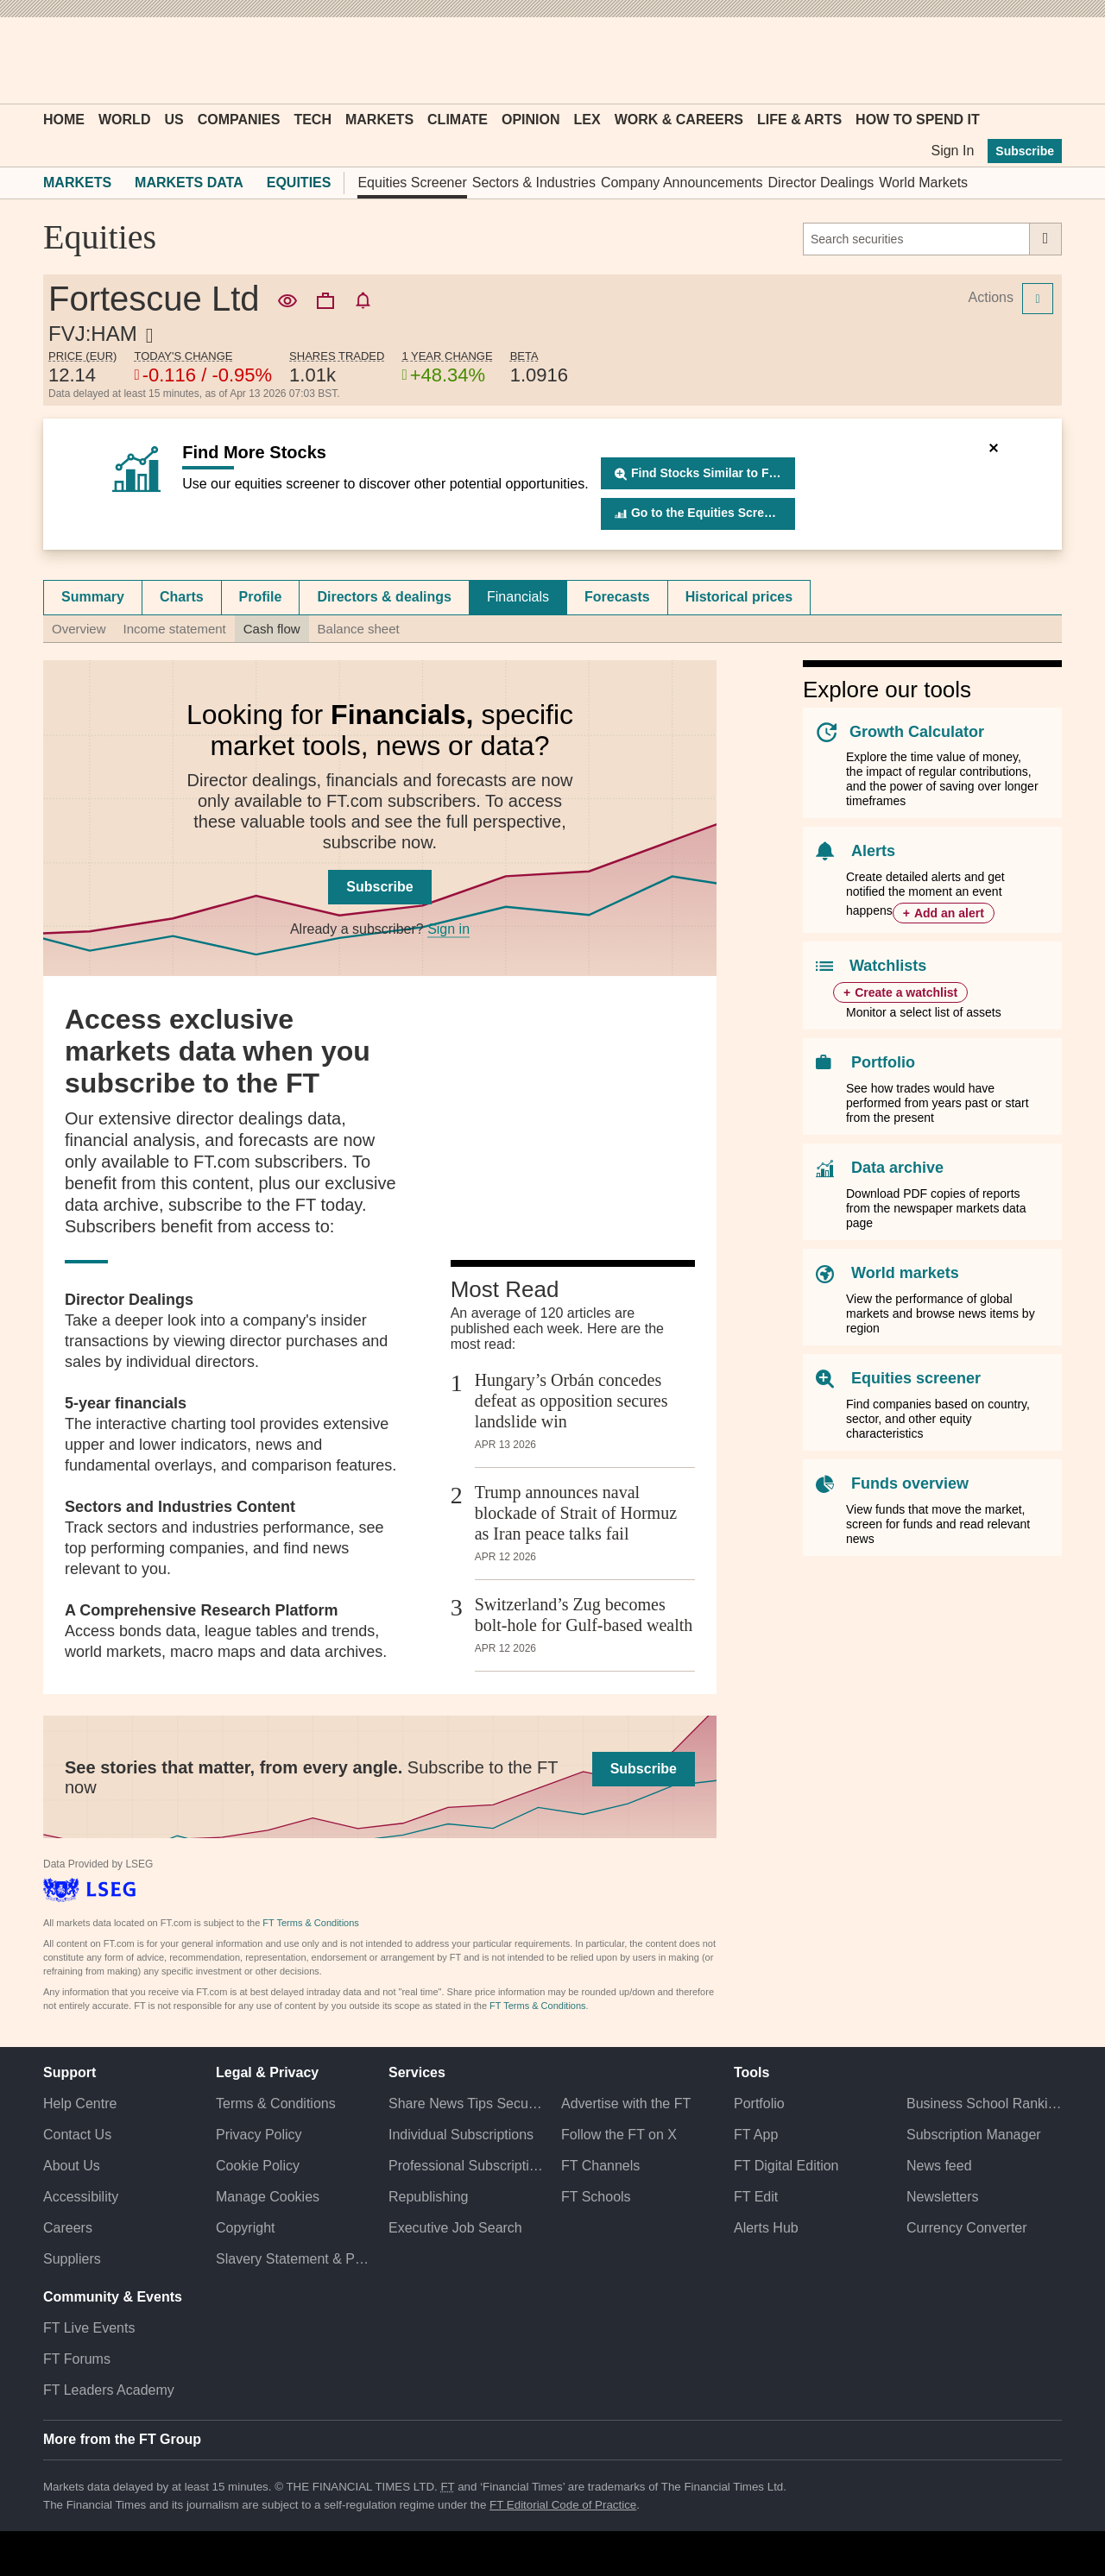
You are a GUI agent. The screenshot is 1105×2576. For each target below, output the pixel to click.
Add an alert (949, 913)
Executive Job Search (455, 2227)
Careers (67, 2227)
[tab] (92, 597)
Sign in (448, 929)
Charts (182, 596)
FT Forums (76, 2359)
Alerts (873, 851)
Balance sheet (359, 628)
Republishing (428, 2196)
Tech (313, 119)
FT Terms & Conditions (310, 1923)
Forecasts (617, 596)
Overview (79, 628)
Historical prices (739, 596)
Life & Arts (799, 119)
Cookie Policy (258, 2165)
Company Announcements (682, 182)
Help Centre (80, 2103)
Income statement (174, 628)
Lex (587, 119)
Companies (239, 119)
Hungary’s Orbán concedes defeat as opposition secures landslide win (571, 1400)
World (124, 119)
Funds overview (910, 1483)
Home (64, 119)
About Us (71, 2165)
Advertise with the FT (626, 2103)
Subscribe (1024, 151)
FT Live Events (89, 2328)
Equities (299, 182)
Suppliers (72, 2259)
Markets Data (189, 182)
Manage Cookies (267, 2196)
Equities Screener (411, 182)
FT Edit (756, 2196)
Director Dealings (821, 182)
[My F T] (1039, 60)
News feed (939, 2165)
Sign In (952, 150)
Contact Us (77, 2134)
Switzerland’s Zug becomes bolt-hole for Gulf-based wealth (584, 1614)
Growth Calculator (916, 731)
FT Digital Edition (786, 2165)
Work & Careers (679, 119)
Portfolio (883, 1062)
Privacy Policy (259, 2134)
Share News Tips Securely (466, 2103)
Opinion (531, 119)
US (173, 119)
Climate (457, 119)
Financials (518, 596)
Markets (379, 119)
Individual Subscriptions (461, 2134)
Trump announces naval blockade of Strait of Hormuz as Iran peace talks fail (576, 1513)
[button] (52, 60)
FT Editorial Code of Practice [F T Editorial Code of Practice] (562, 2504)
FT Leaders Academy (108, 2390)
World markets (905, 1273)
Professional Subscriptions (466, 2165)
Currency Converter (966, 2227)
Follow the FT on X (619, 2134)
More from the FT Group (122, 2439)
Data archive (897, 1167)
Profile (260, 596)
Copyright (245, 2227)
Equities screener (916, 1378)
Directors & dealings (384, 596)
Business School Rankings (984, 2103)
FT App (756, 2134)
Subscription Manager (973, 2134)
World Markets (923, 182)
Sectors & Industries (534, 182)
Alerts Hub (766, 2227)
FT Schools (596, 2196)
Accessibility (80, 2196)
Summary (92, 596)
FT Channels (600, 2165)
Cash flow (271, 628)
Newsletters (942, 2196)
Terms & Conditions (276, 2103)
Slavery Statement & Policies (293, 2259)
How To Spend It (918, 119)
